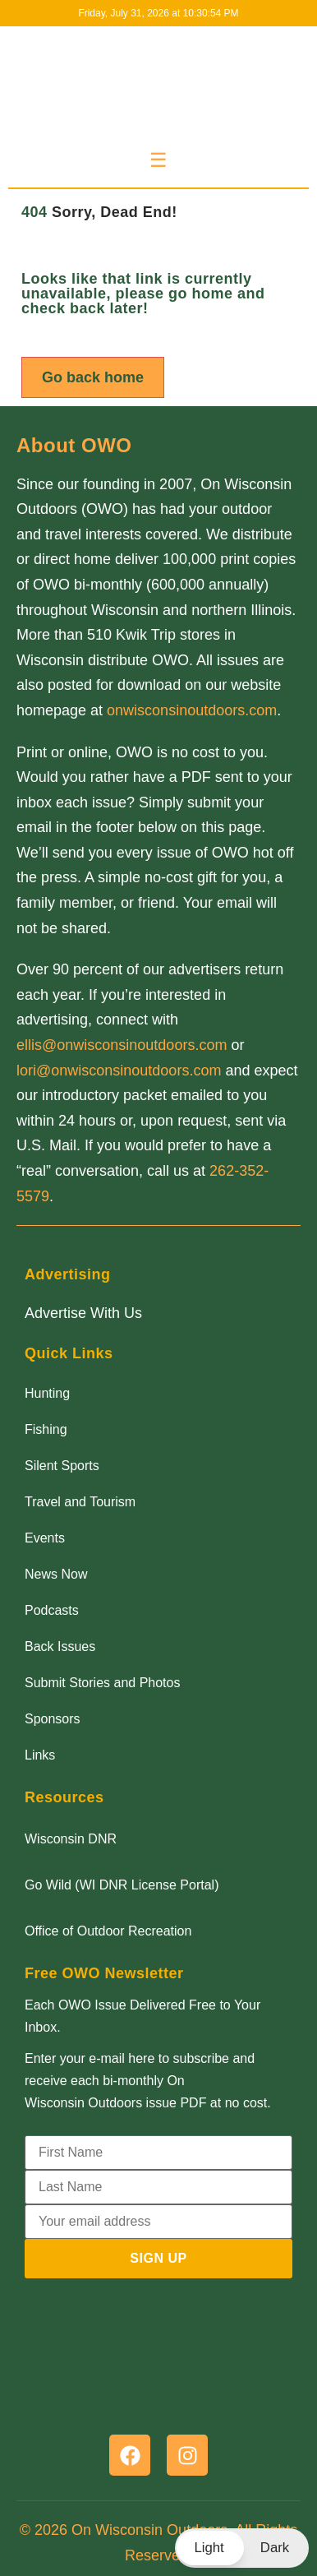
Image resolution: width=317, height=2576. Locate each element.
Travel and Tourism (80, 1502)
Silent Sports (62, 1466)
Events (45, 1538)
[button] (242, 2548)
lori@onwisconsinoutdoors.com (118, 1070)
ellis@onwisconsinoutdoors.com (121, 1045)
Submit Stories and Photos (102, 1683)
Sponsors (52, 1719)
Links (40, 1755)
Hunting (47, 1393)
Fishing (46, 1429)
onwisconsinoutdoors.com (192, 710)
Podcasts (52, 1610)
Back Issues (60, 1646)
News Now (56, 1574)
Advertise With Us (83, 1313)
